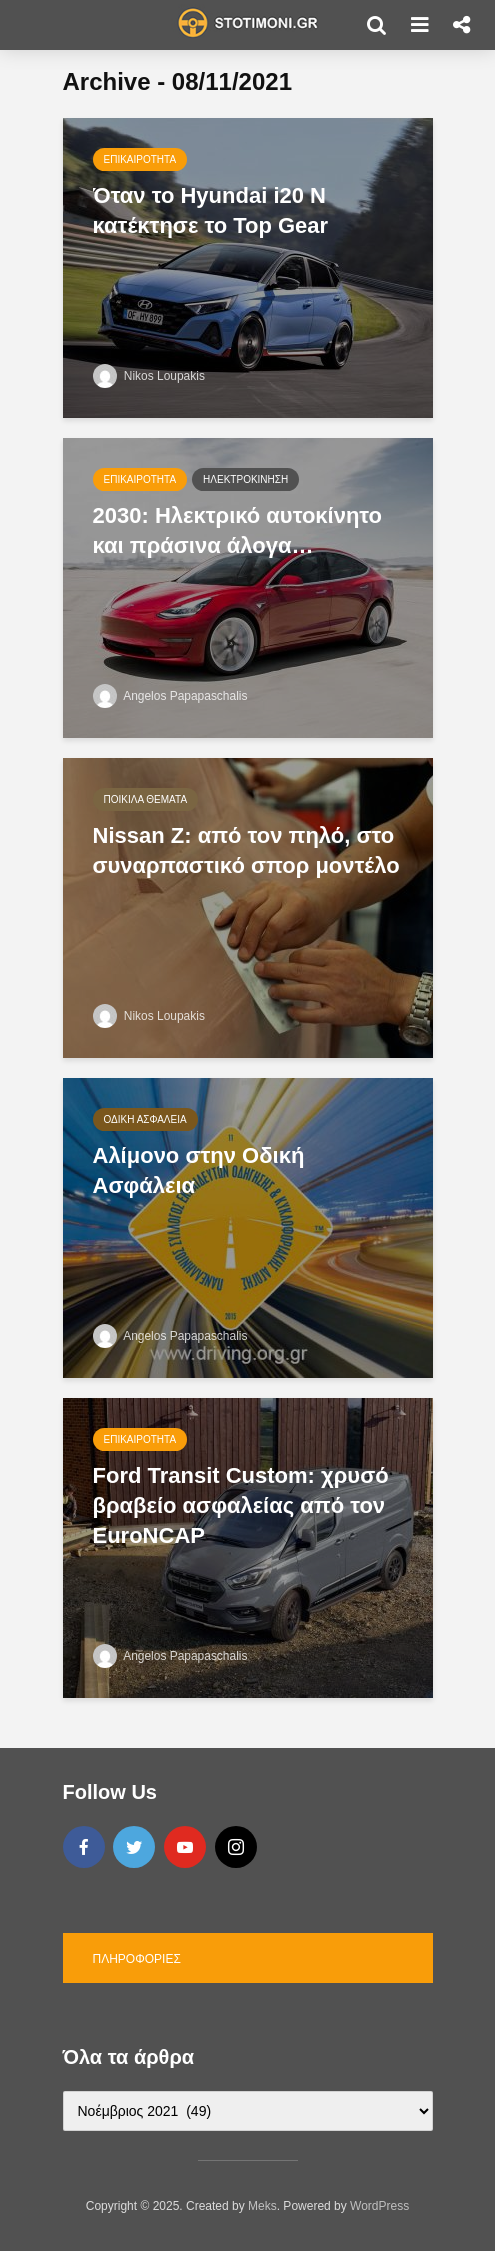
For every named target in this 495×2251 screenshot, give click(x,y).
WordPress (379, 2206)
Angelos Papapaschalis (170, 696)
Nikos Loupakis (149, 376)
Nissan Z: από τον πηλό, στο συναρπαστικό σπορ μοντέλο (246, 850)
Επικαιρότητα (140, 159)
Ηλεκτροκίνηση (245, 479)
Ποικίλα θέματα (146, 799)
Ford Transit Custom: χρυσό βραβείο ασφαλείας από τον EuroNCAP (241, 1505)
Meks (262, 2206)
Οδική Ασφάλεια (145, 1119)
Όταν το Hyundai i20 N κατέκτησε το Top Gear (211, 210)
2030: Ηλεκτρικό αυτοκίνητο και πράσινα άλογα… (238, 530)
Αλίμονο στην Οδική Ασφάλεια (199, 1170)
